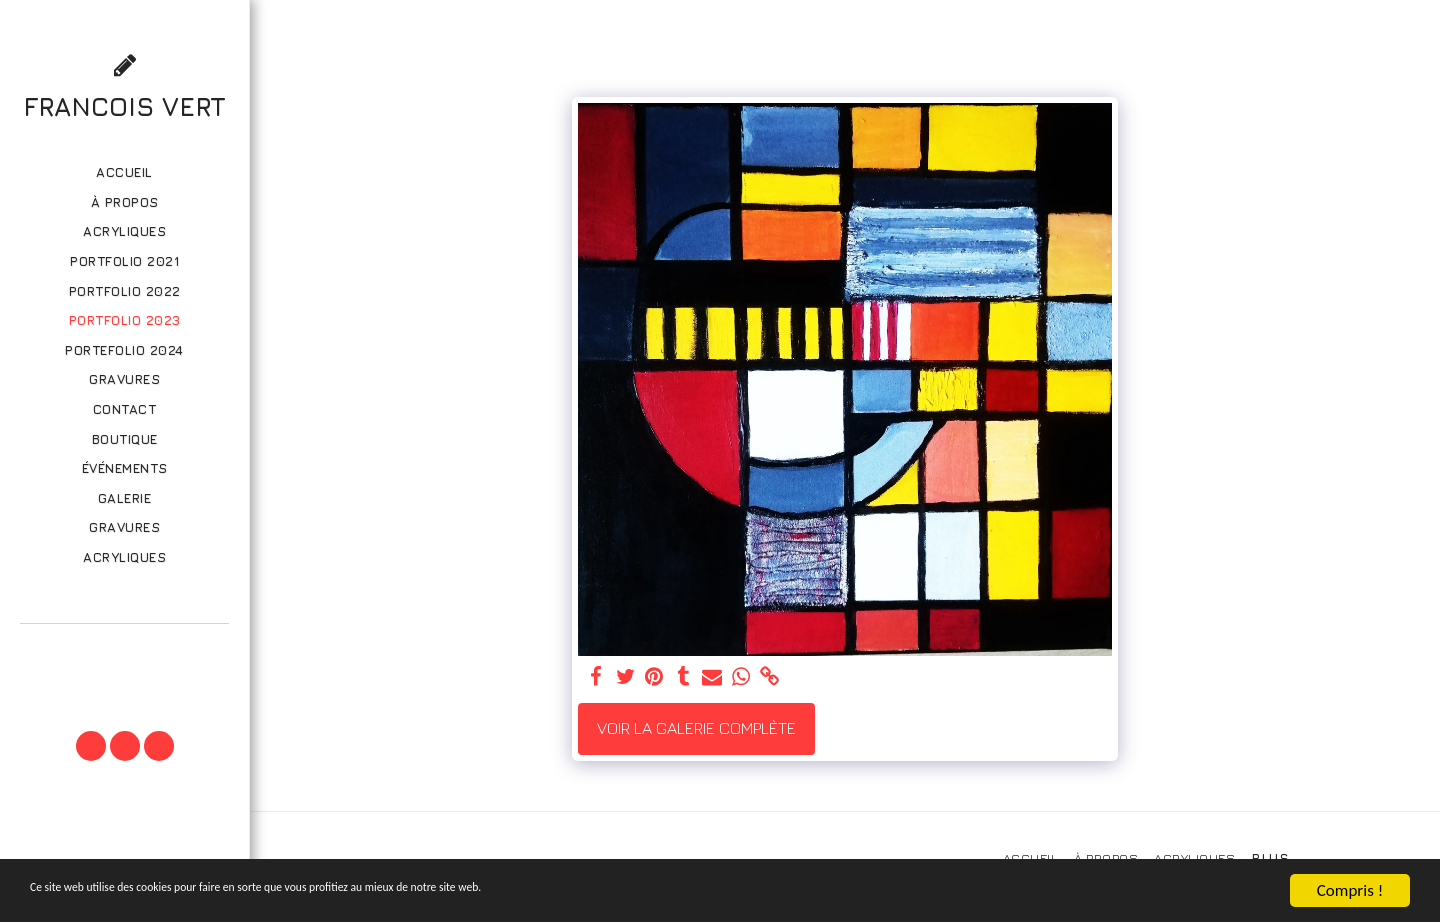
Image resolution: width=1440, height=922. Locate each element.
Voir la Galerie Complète (696, 728)
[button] (124, 651)
